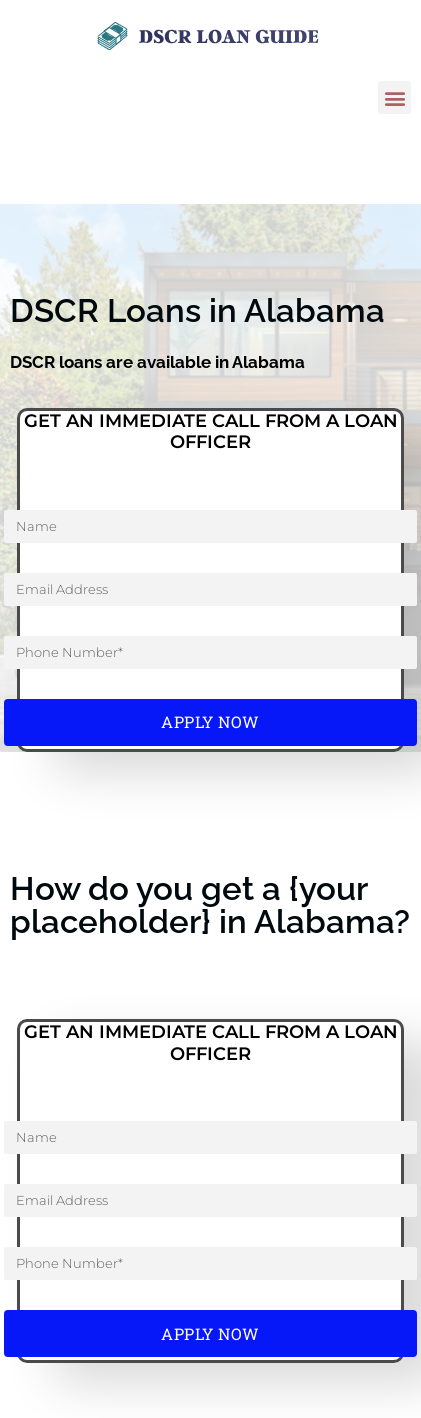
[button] (394, 97)
